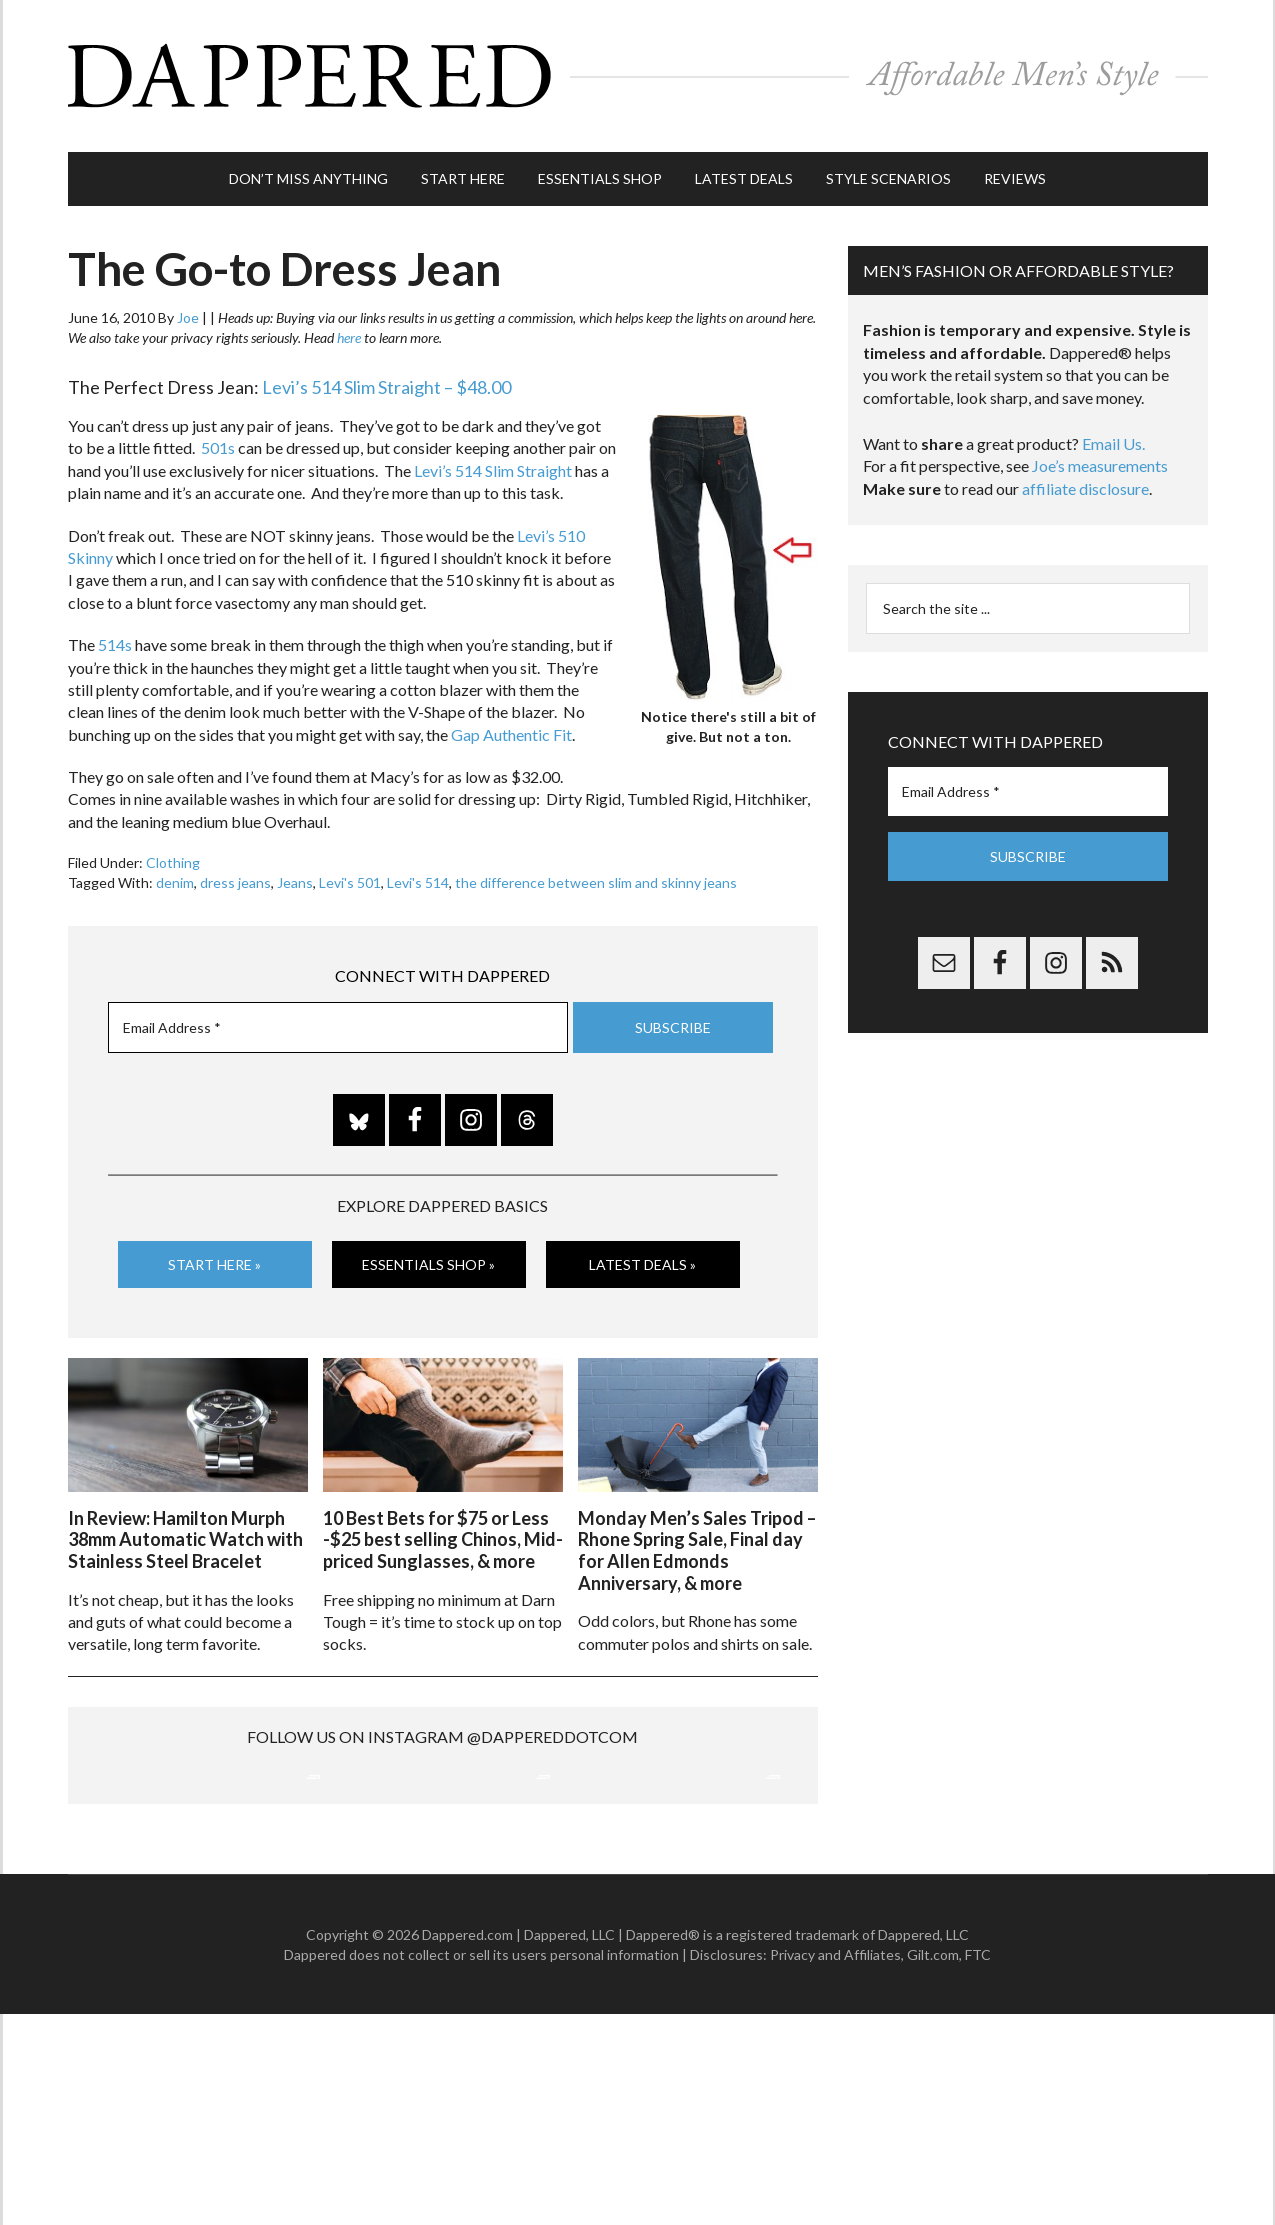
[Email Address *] (338, 1024)
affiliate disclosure (1085, 486)
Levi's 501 (350, 880)
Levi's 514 (418, 880)
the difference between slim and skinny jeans (596, 880)
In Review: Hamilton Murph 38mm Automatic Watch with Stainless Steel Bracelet (185, 1536)
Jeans (295, 880)
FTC (978, 2164)
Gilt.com (933, 2164)
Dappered (638, 75)
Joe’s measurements (1100, 463)
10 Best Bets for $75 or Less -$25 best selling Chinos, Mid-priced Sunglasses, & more (443, 1536)
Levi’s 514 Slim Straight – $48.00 (386, 385)
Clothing (173, 860)
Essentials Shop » (428, 1262)
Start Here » (214, 1262)
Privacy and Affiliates (835, 2164)
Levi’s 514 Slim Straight (493, 468)
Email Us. (1113, 441)
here (349, 335)
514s (113, 642)
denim (175, 880)
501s (218, 445)
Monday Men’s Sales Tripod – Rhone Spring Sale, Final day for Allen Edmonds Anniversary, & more (697, 1547)
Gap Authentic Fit (511, 731)
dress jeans (235, 880)
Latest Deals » (642, 1262)
